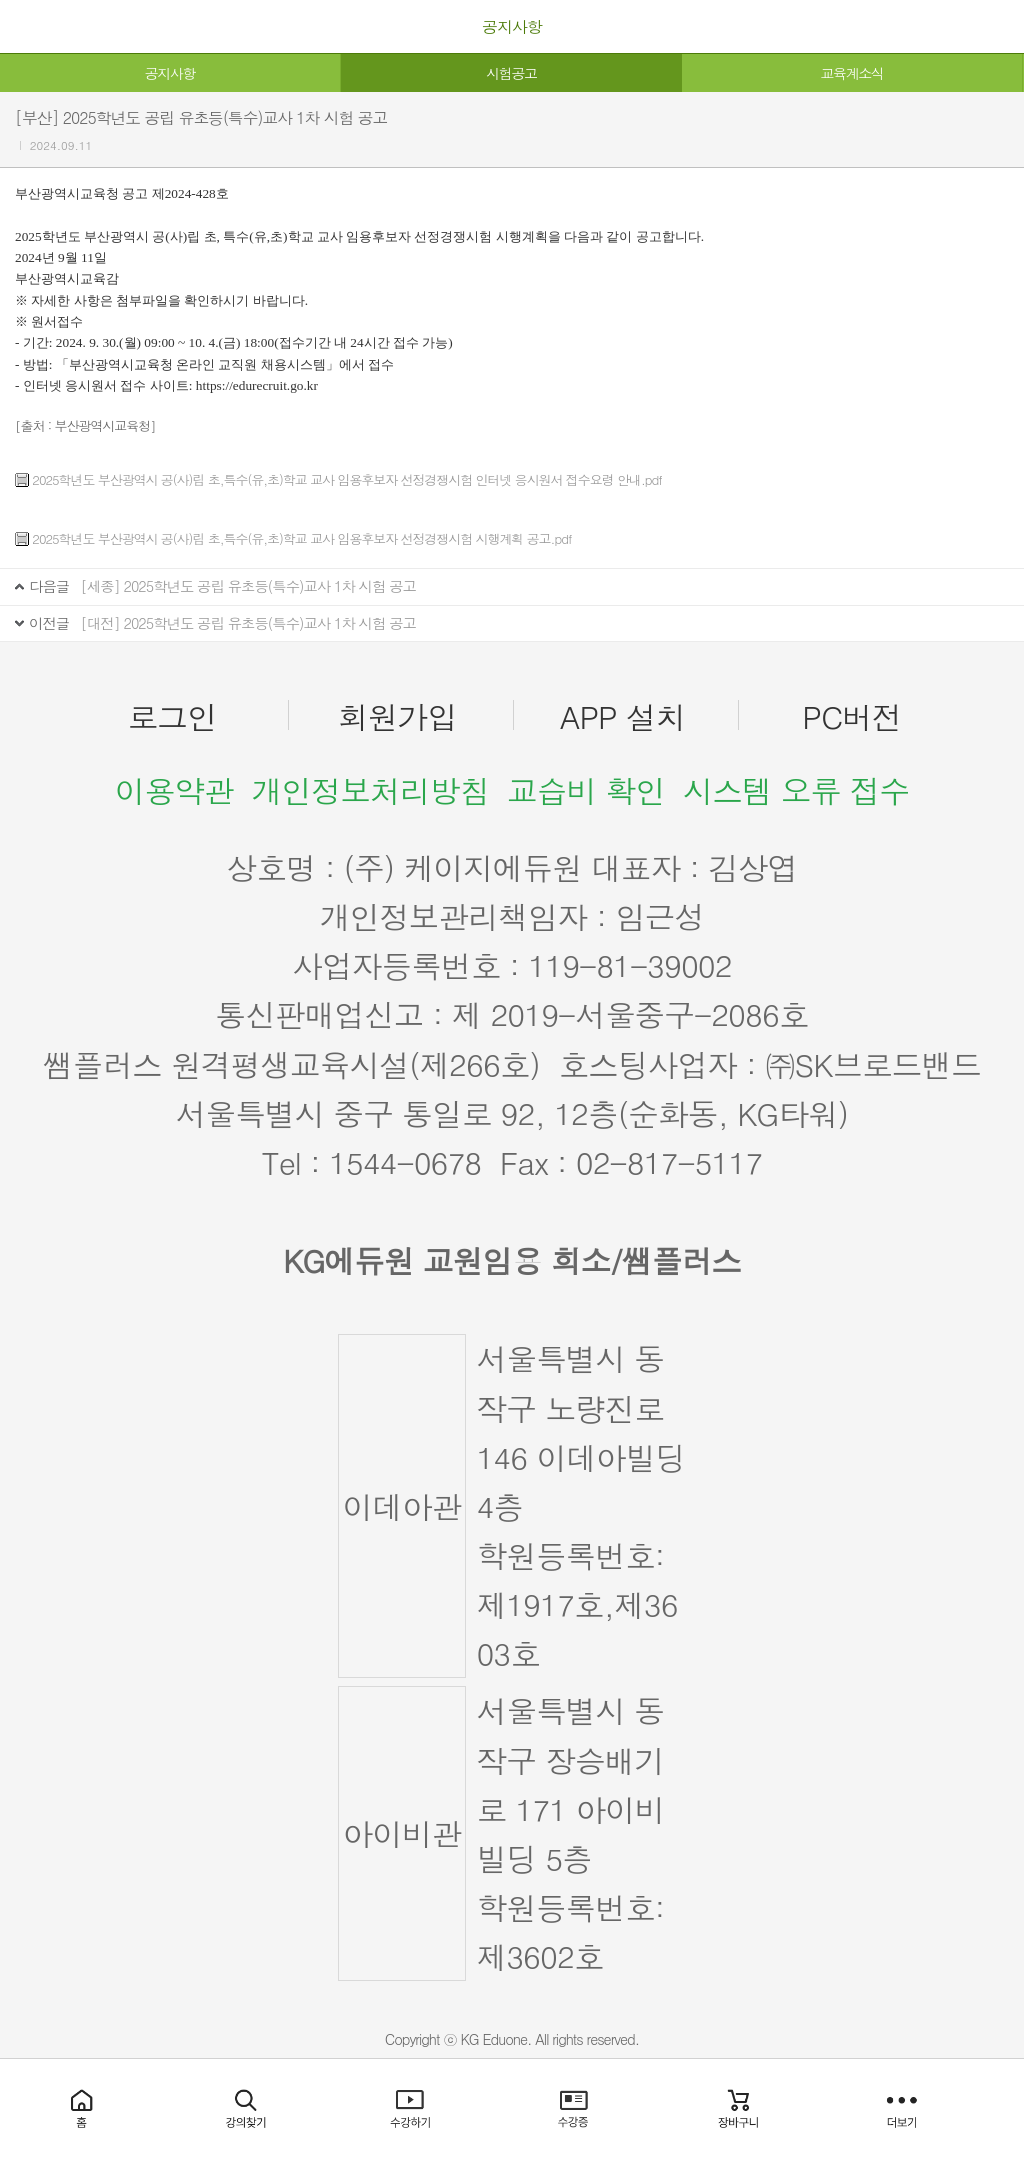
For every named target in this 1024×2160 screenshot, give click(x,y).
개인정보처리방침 (370, 790)
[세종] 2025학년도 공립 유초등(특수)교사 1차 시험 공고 (248, 586)
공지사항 (170, 73)
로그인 (172, 716)
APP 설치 (623, 716)
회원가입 (397, 716)
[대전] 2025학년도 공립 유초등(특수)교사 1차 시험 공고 (248, 623)
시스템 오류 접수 (796, 790)
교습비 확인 (586, 790)
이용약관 (174, 790)
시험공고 (511, 73)
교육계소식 (851, 73)
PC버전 (851, 716)
